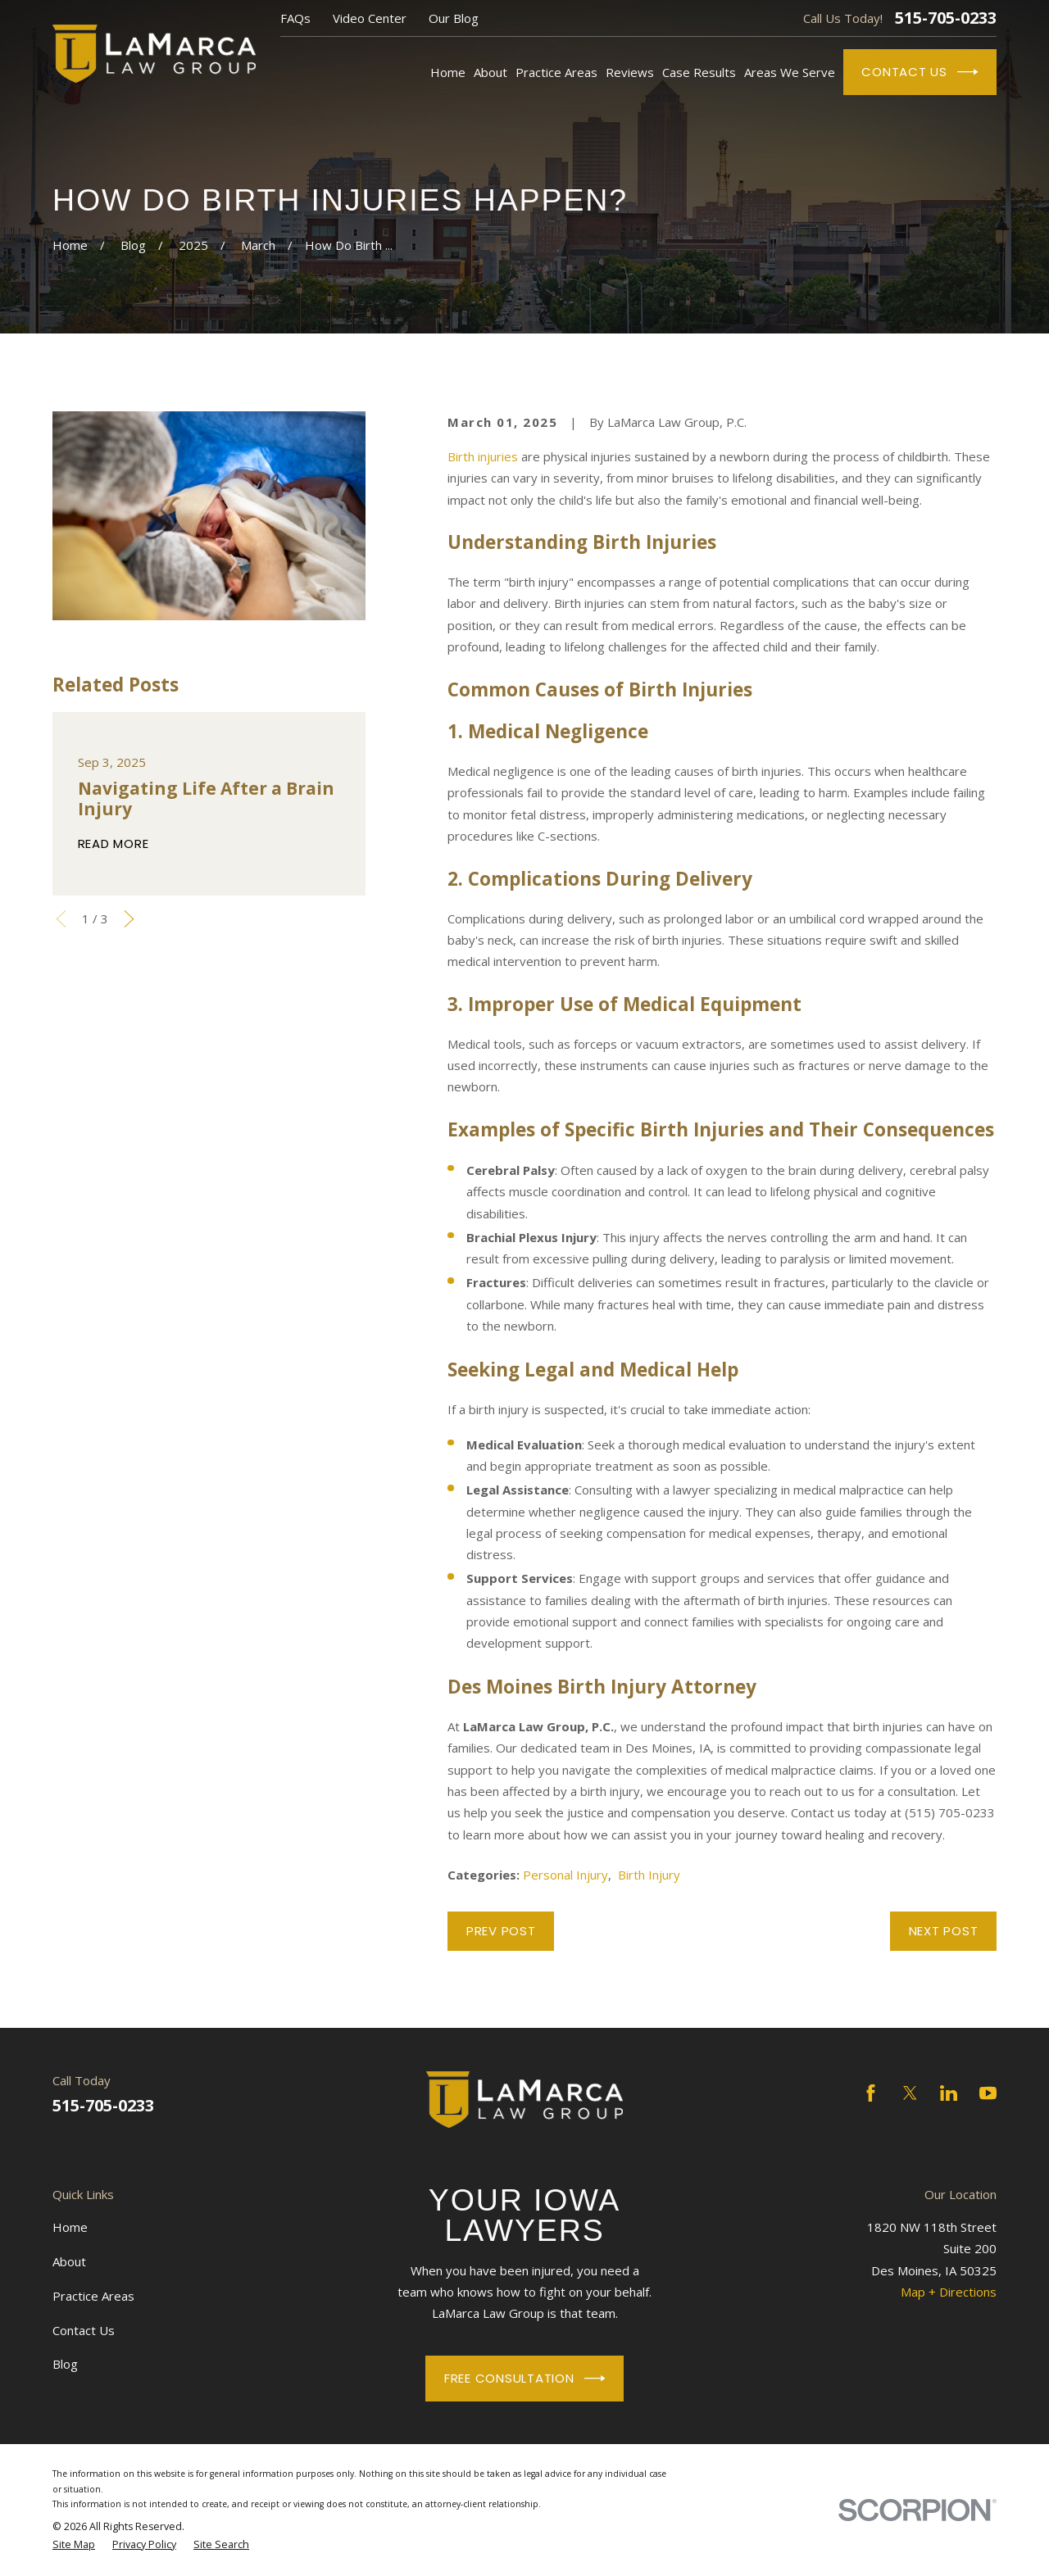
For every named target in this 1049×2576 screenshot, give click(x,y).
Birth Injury (649, 1874)
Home (70, 2227)
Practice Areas (93, 2296)
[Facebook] (870, 2093)
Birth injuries (482, 456)
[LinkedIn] (948, 2093)
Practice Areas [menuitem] (556, 72)
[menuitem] (73, 2545)
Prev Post (501, 1930)
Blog (65, 2364)
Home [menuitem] (447, 72)
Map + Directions (949, 2291)
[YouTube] (988, 2093)
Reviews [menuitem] (630, 72)
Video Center (369, 18)
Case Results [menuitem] (699, 72)
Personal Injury (565, 1874)
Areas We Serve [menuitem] (789, 72)
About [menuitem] (490, 72)
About (69, 2261)
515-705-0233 (946, 18)
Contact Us (919, 72)
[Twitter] (910, 2093)
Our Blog (454, 18)
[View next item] (129, 918)
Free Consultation (524, 2378)
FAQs (295, 18)
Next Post (944, 1930)
